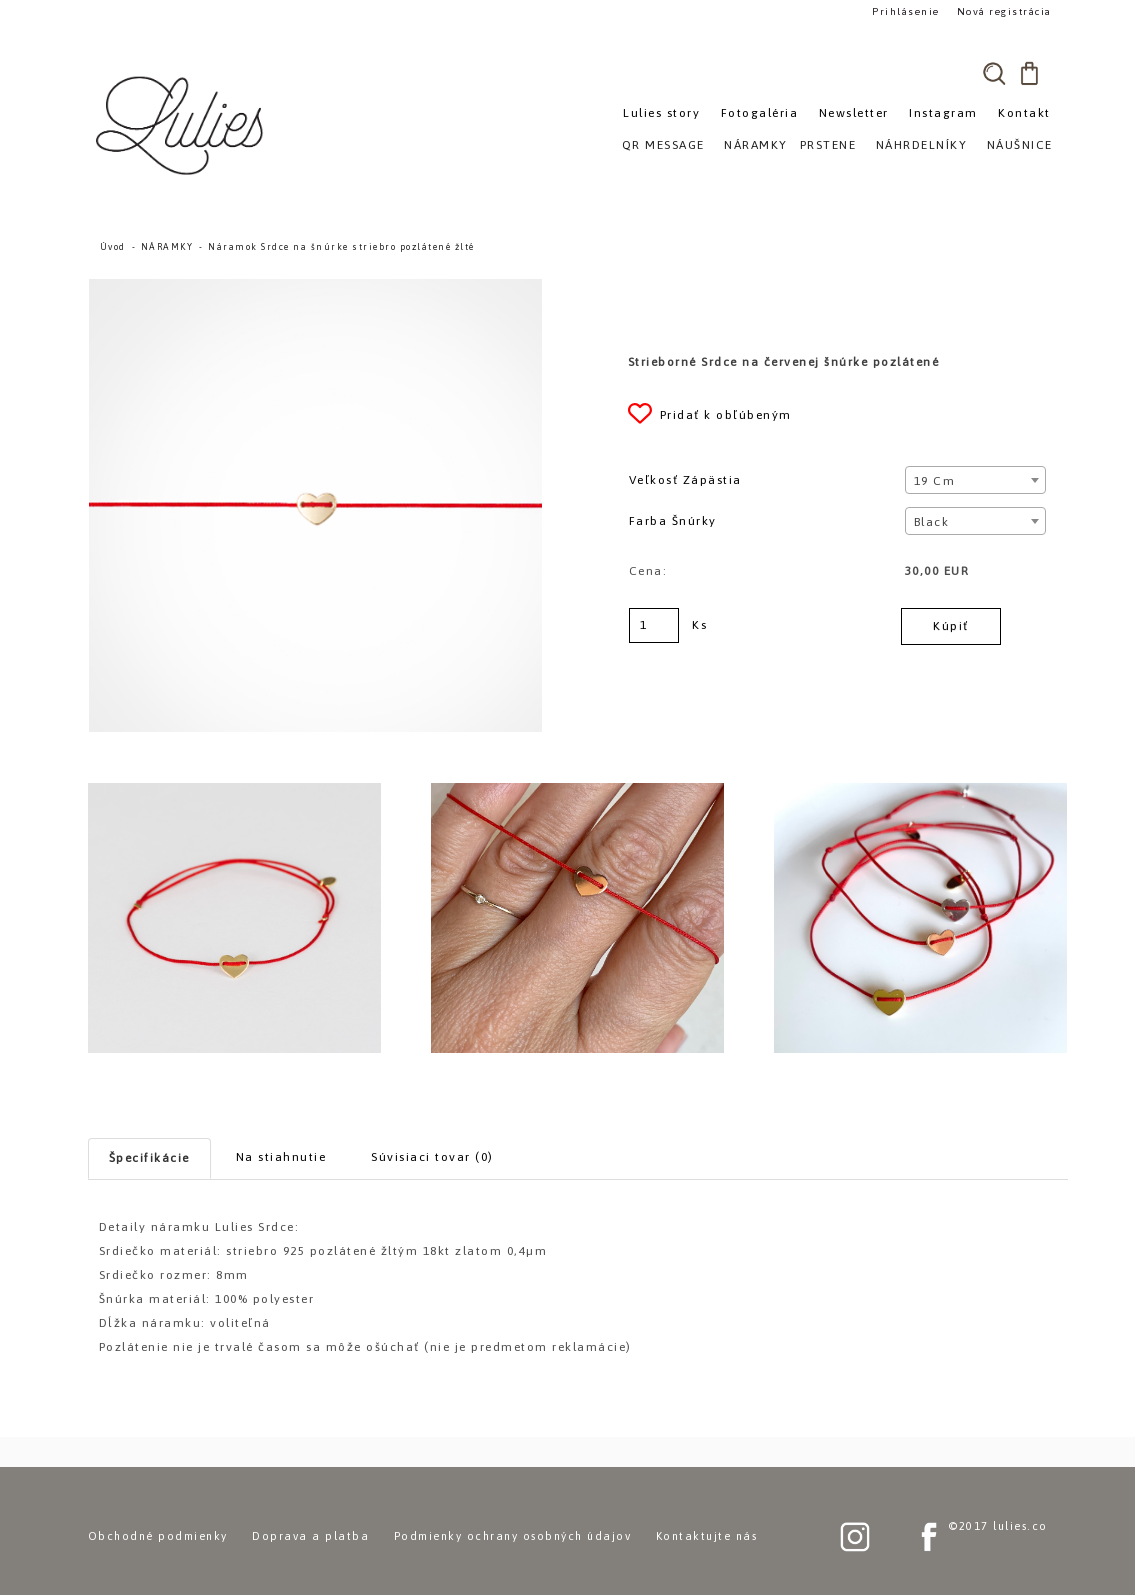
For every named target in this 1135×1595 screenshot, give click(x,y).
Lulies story (661, 113)
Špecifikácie (149, 1158)
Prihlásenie (905, 11)
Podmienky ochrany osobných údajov (513, 1536)
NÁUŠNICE (1020, 145)
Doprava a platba (310, 1536)
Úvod (113, 247)
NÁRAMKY (167, 247)
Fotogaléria (760, 113)
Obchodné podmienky (158, 1536)
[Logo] (183, 125)
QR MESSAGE (663, 145)
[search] (995, 73)
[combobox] (975, 480)
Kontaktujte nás (707, 1536)
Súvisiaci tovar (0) (432, 1157)
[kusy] (654, 625)
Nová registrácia (1003, 11)
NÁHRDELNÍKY (922, 145)
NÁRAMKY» (759, 145)
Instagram (943, 113)
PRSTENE (828, 145)
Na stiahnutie (281, 1157)
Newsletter (854, 113)
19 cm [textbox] (935, 481)
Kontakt (1024, 113)
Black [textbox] (932, 522)
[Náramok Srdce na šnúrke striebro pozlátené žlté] (316, 288)
